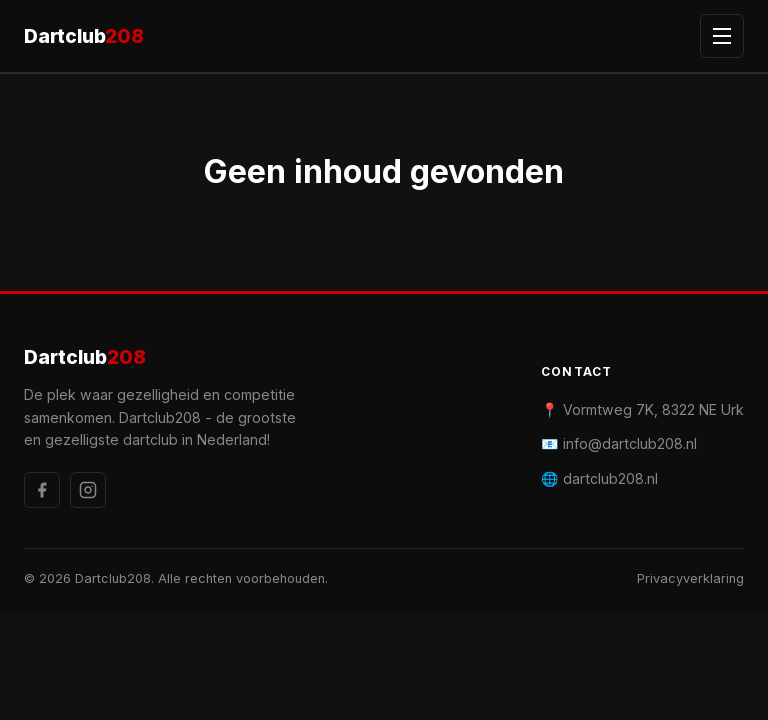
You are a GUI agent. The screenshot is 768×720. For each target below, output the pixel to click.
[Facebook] (42, 490)
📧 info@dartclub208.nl (619, 443)
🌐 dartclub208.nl (599, 478)
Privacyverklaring (690, 578)
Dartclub (84, 36)
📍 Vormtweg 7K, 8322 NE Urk (642, 409)
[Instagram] (88, 490)
